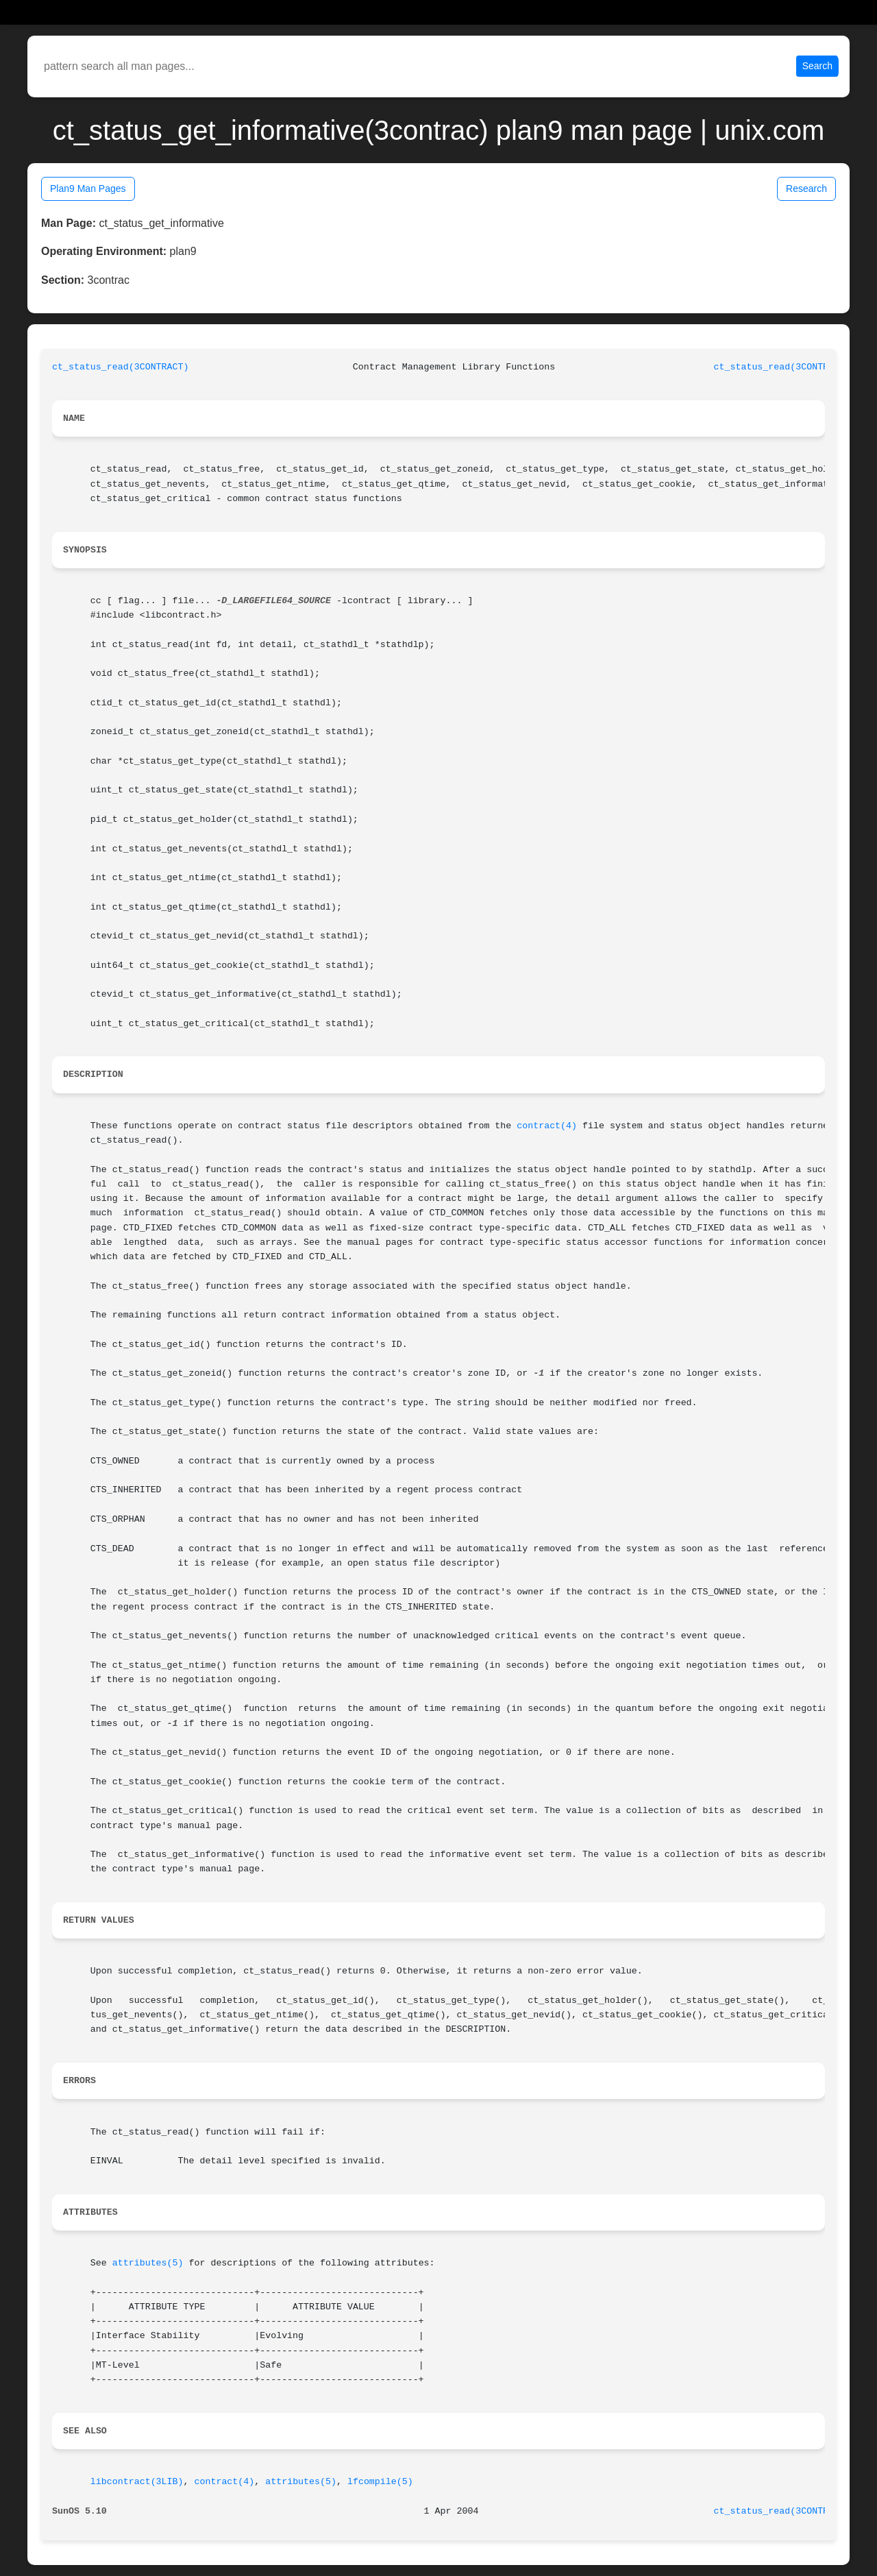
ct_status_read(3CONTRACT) (120, 367)
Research (806, 188)
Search (817, 65)
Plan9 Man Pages (88, 188)
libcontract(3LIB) (137, 2482)
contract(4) (547, 1126)
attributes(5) (148, 2263)
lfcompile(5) (380, 2482)
